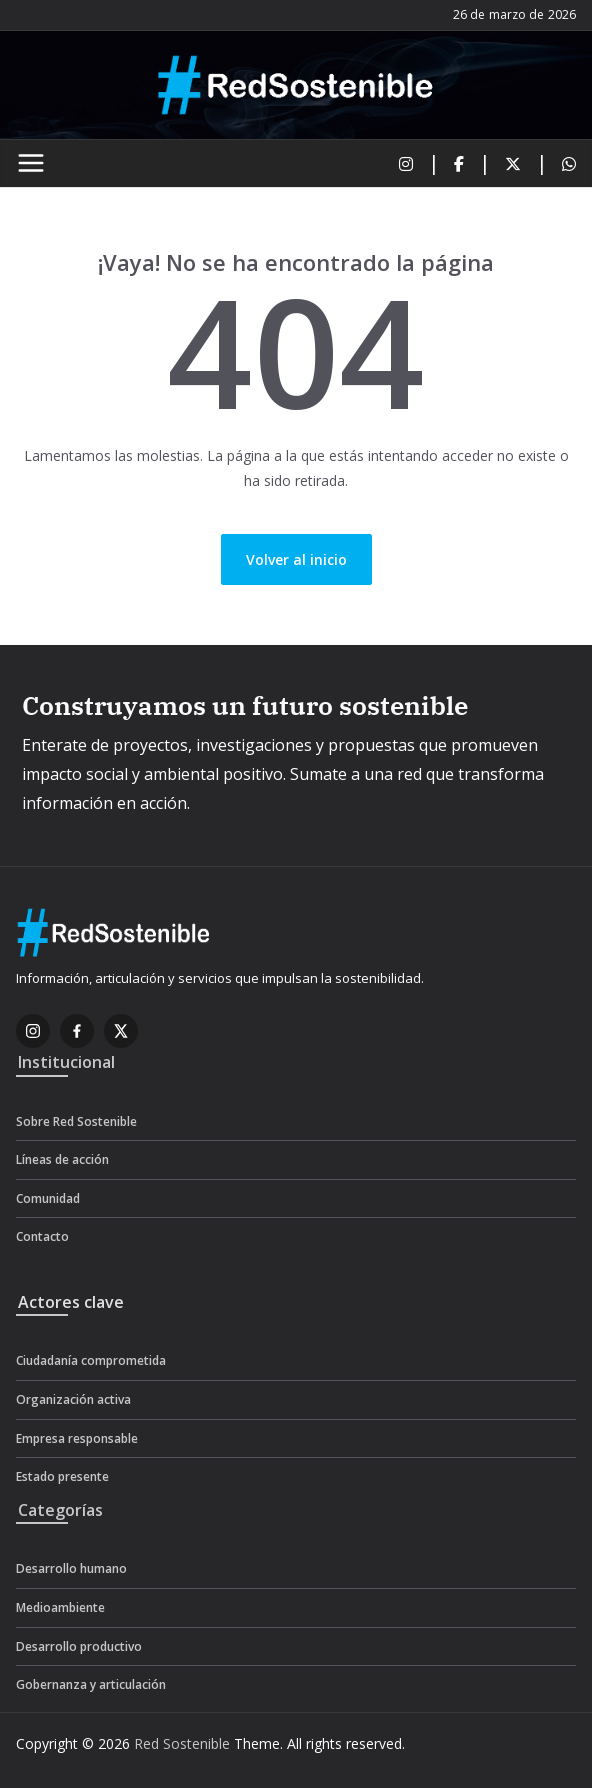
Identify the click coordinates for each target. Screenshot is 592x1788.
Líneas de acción (62, 1159)
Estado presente (62, 1476)
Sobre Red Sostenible (76, 1121)
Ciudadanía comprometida (91, 1360)
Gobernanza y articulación (91, 1684)
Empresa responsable (77, 1438)
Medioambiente (60, 1607)
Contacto (42, 1236)
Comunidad (48, 1198)
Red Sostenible (182, 1743)
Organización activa (73, 1399)
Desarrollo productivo (79, 1646)
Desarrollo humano (71, 1568)
